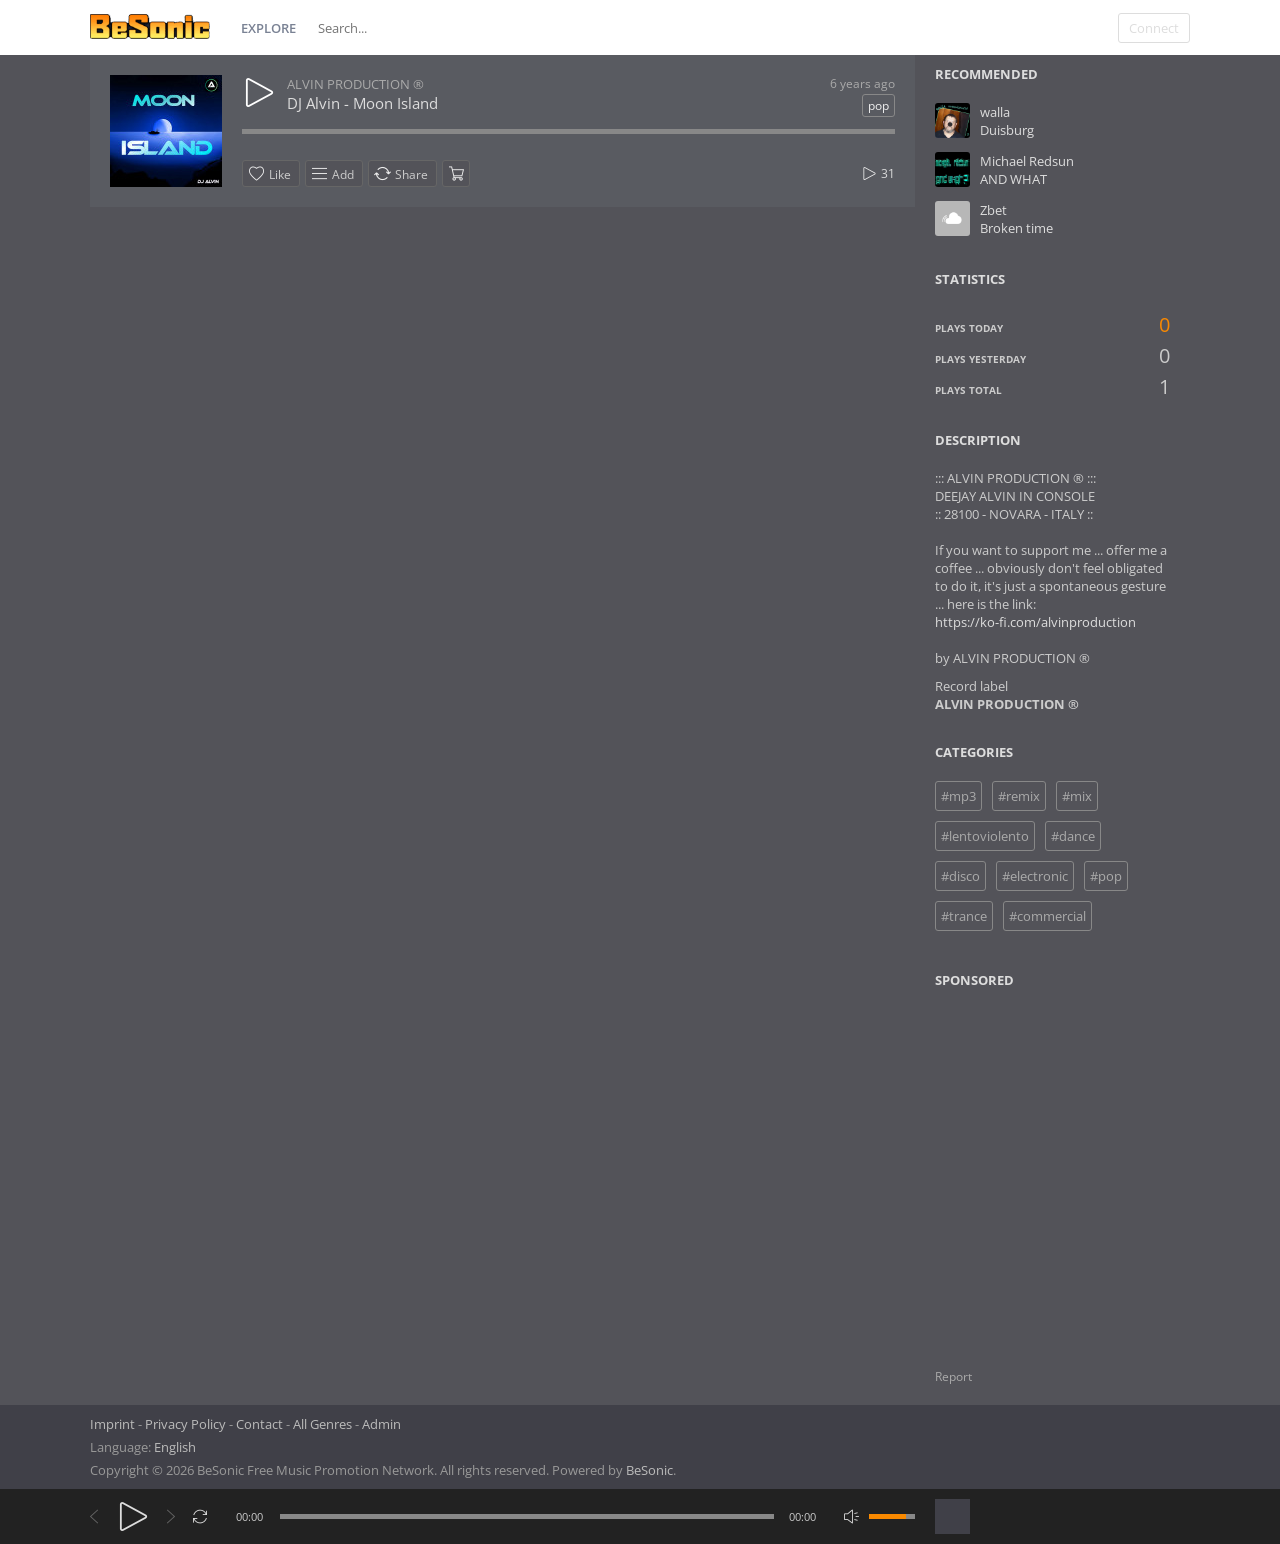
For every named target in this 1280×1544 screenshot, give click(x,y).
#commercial (1047, 916)
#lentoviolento (985, 836)
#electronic (1035, 876)
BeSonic (649, 1470)
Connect (1154, 28)
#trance (964, 916)
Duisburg (1007, 130)
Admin (381, 1424)
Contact (259, 1424)
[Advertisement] (1032, 1166)
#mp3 (958, 796)
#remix (1019, 796)
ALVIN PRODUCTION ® (355, 84)
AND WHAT (1013, 179)
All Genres (322, 1424)
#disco (960, 876)
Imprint (112, 1424)
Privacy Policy (185, 1424)
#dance (1073, 836)
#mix (1077, 796)
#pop (1106, 876)
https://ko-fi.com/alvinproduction (1035, 622)
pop (878, 105)
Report (953, 1376)
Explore (268, 28)
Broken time (1016, 228)
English (175, 1447)
